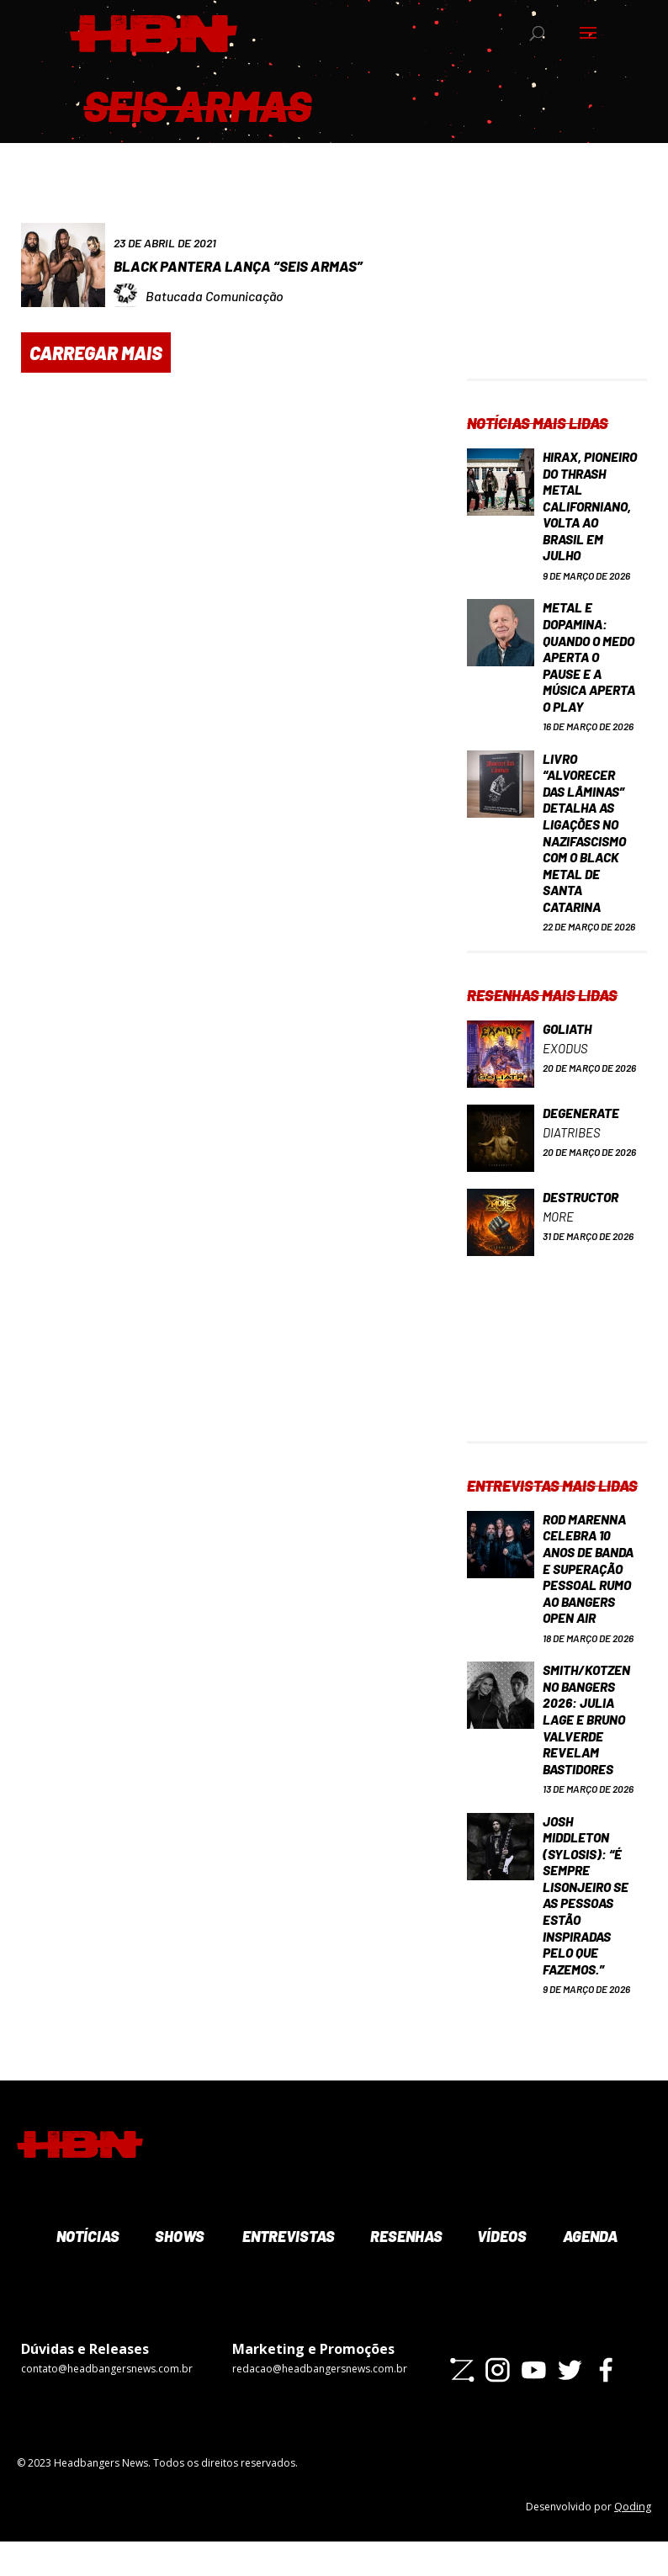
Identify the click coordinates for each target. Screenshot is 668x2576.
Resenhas (404, 2270)
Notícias (86, 2270)
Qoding (633, 2541)
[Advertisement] (557, 294)
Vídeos (500, 2270)
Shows (178, 2270)
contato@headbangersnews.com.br (107, 2403)
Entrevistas (286, 2270)
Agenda (589, 2270)
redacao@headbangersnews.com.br (319, 2403)
